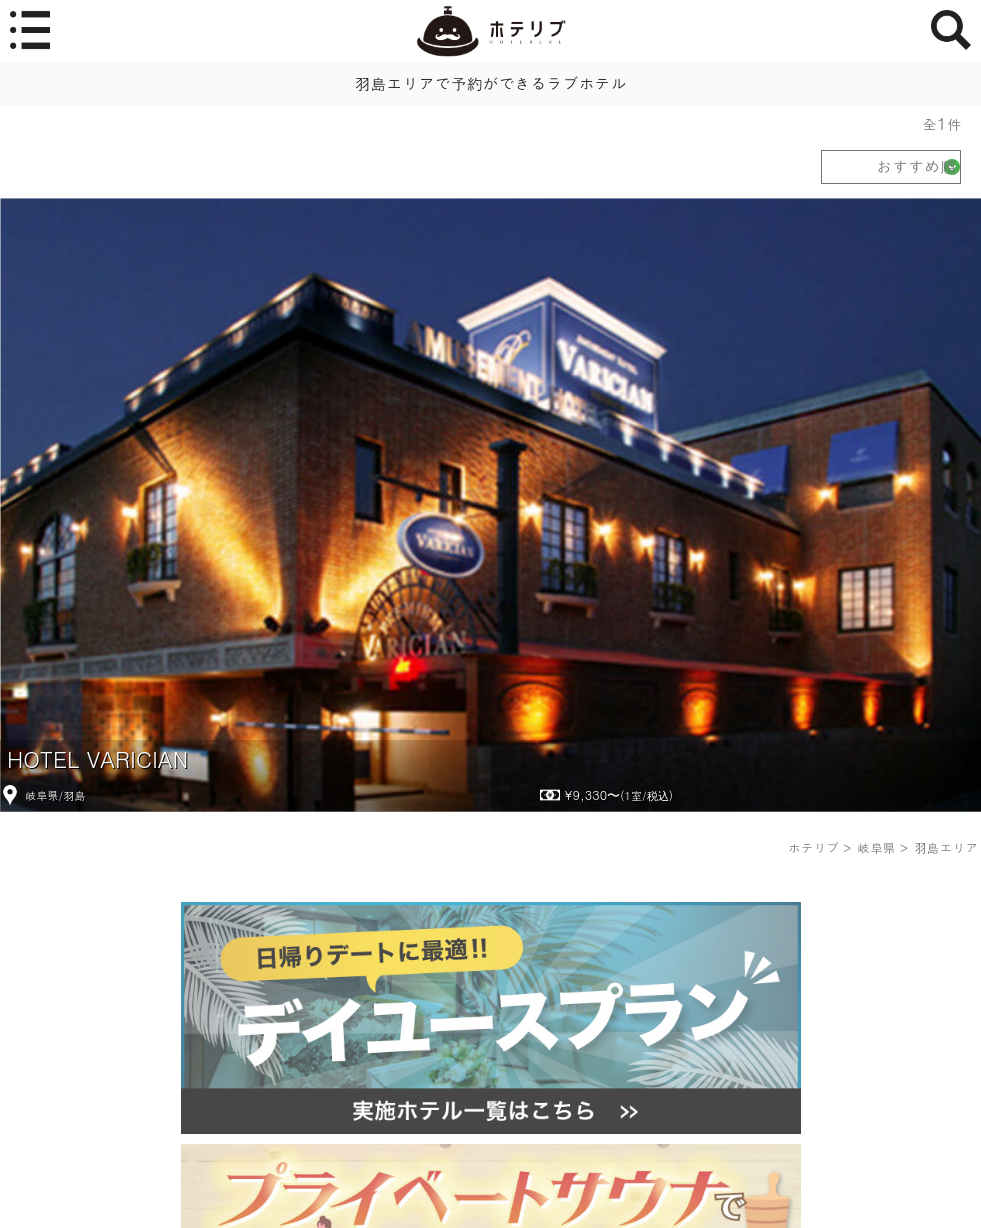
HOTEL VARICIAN (97, 758)
